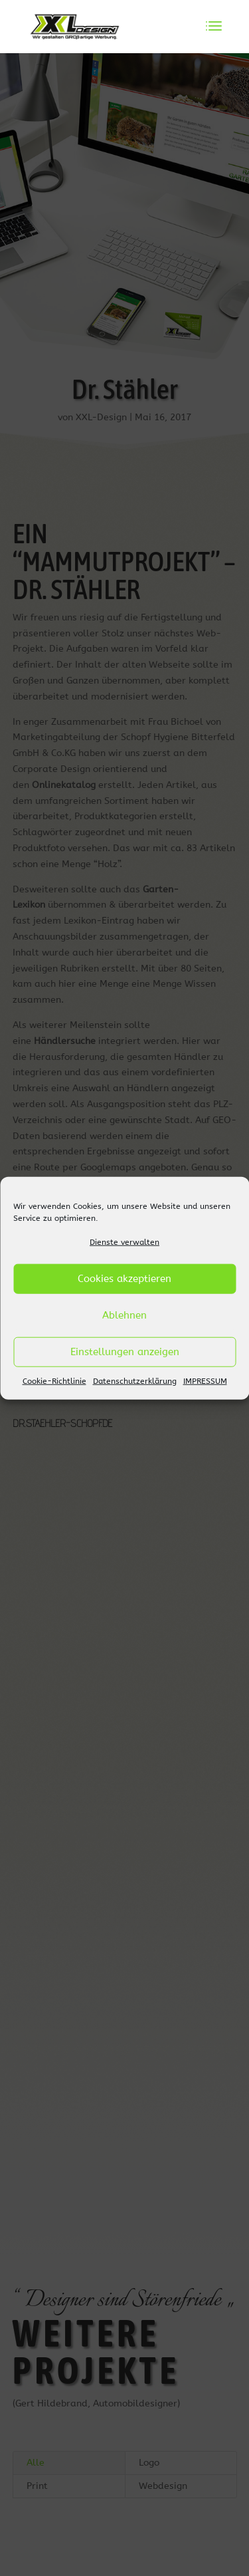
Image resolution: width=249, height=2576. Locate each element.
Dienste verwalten (124, 1242)
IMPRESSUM (205, 1381)
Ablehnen (124, 1315)
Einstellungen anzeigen (124, 1352)
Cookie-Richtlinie (54, 1381)
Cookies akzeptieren (124, 1279)
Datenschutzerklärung (135, 1381)
